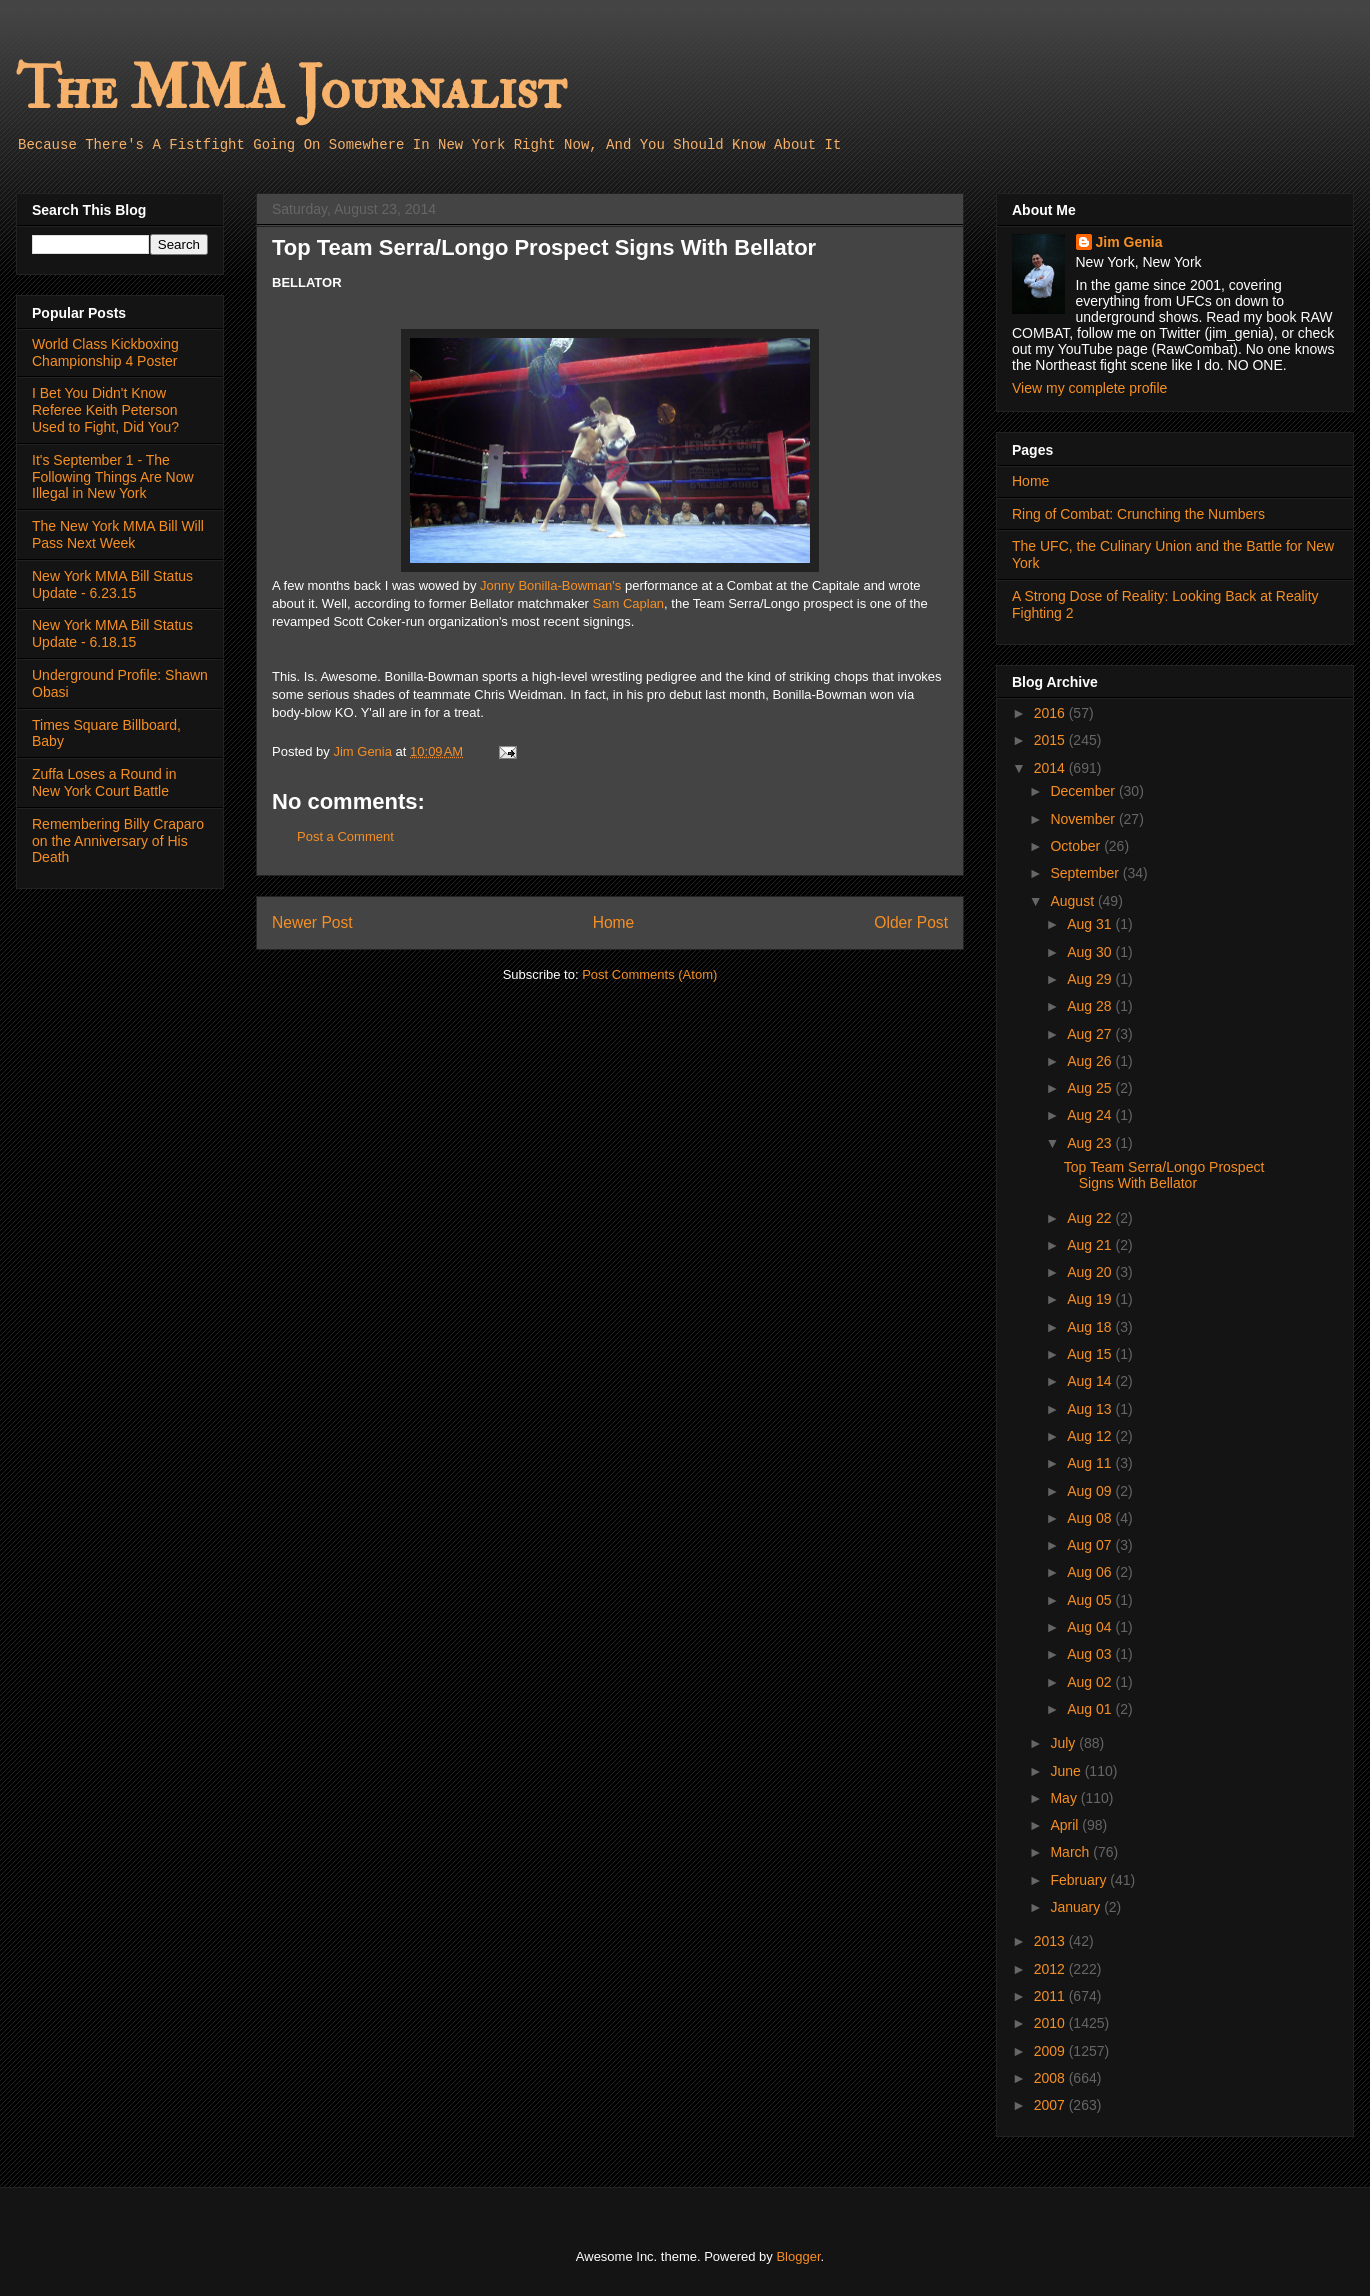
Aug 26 (1091, 1061)
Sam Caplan (629, 603)
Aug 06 (1091, 1572)
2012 (1051, 1969)
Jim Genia (1129, 242)
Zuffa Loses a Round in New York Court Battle (104, 782)
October (1077, 846)
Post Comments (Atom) (649, 974)
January (1077, 1907)
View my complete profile (1089, 388)
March (1071, 1852)
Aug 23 (1091, 1143)
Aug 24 (1091, 1115)
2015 (1051, 740)
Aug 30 (1091, 952)
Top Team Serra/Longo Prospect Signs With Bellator (1164, 1175)
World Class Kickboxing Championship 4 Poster (105, 352)
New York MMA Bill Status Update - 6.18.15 (112, 633)
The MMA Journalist (291, 89)
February (1080, 1880)
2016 (1051, 713)
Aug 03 (1091, 1654)
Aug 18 (1091, 1327)
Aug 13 (1091, 1409)
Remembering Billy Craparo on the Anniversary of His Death (118, 841)
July (1064, 1743)
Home (614, 922)
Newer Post (312, 922)
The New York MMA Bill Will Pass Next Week (118, 534)
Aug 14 (1091, 1381)
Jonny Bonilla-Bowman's (550, 585)
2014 (1051, 768)
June (1067, 1771)
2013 (1051, 1941)
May (1065, 1798)
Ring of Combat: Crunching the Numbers (1138, 514)
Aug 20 (1091, 1272)
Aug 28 (1091, 1006)
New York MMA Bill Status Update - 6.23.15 (112, 584)
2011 (1051, 1996)
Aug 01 (1091, 1709)
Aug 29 (1091, 979)
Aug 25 (1091, 1088)
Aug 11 (1091, 1463)
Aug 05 (1091, 1600)
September (1086, 873)
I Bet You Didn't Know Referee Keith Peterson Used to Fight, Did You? (105, 410)
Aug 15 (1091, 1354)
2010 (1051, 2023)
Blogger (798, 2256)
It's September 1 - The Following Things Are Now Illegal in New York (113, 477)
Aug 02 (1091, 1682)
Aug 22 (1091, 1218)
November (1084, 819)
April (1066, 1825)
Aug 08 (1091, 1518)
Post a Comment (345, 836)
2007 (1051, 2105)
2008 (1051, 2078)
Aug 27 (1091, 1034)
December (1084, 791)
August (1073, 901)
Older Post (911, 922)
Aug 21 (1091, 1245)
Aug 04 (1091, 1627)
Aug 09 (1091, 1491)
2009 (1051, 2051)
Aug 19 (1091, 1299)
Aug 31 (1091, 924)
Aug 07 (1091, 1545)
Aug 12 (1091, 1436)
